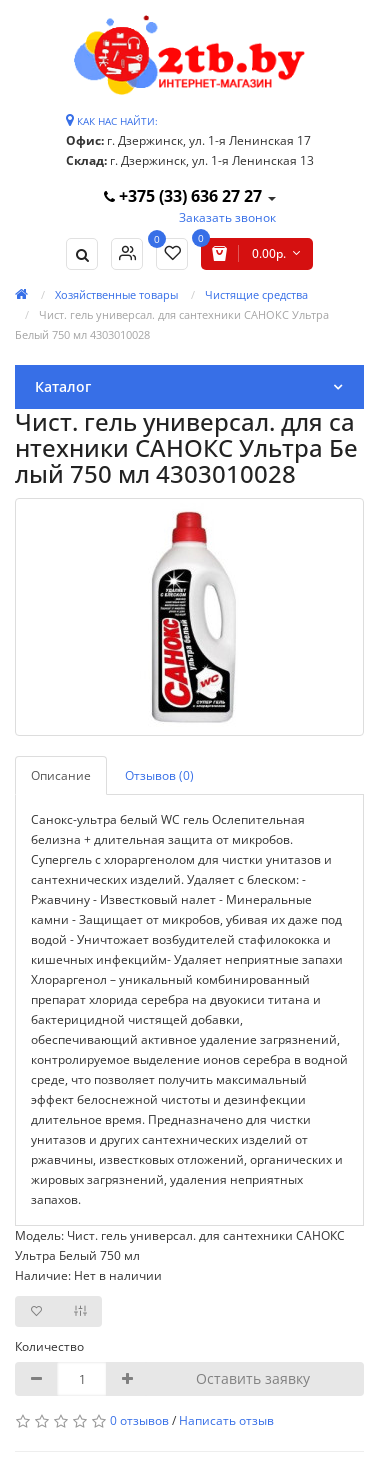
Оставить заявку (253, 1378)
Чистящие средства (256, 294)
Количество (49, 1346)
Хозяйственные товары (116, 294)
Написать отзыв (226, 1420)
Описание (61, 775)
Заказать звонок (227, 217)
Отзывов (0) (159, 775)
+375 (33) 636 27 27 (185, 196)
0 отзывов (139, 1420)
